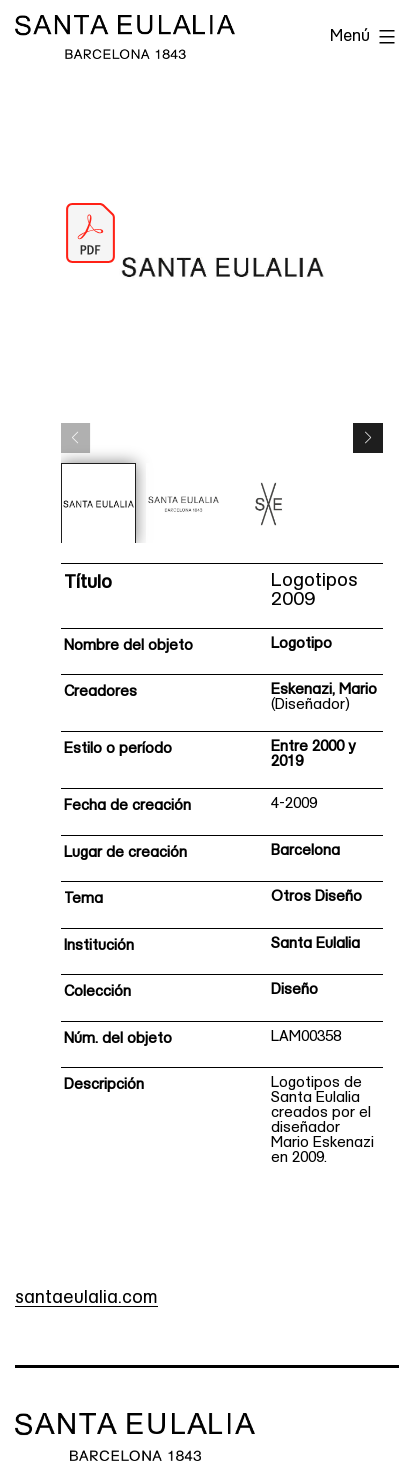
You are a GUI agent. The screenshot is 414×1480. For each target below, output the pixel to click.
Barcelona (305, 851)
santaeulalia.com (86, 1298)
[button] (368, 438)
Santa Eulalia (315, 944)
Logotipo (301, 644)
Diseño (294, 990)
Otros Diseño (316, 897)
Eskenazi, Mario (324, 690)
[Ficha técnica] (222, 871)
